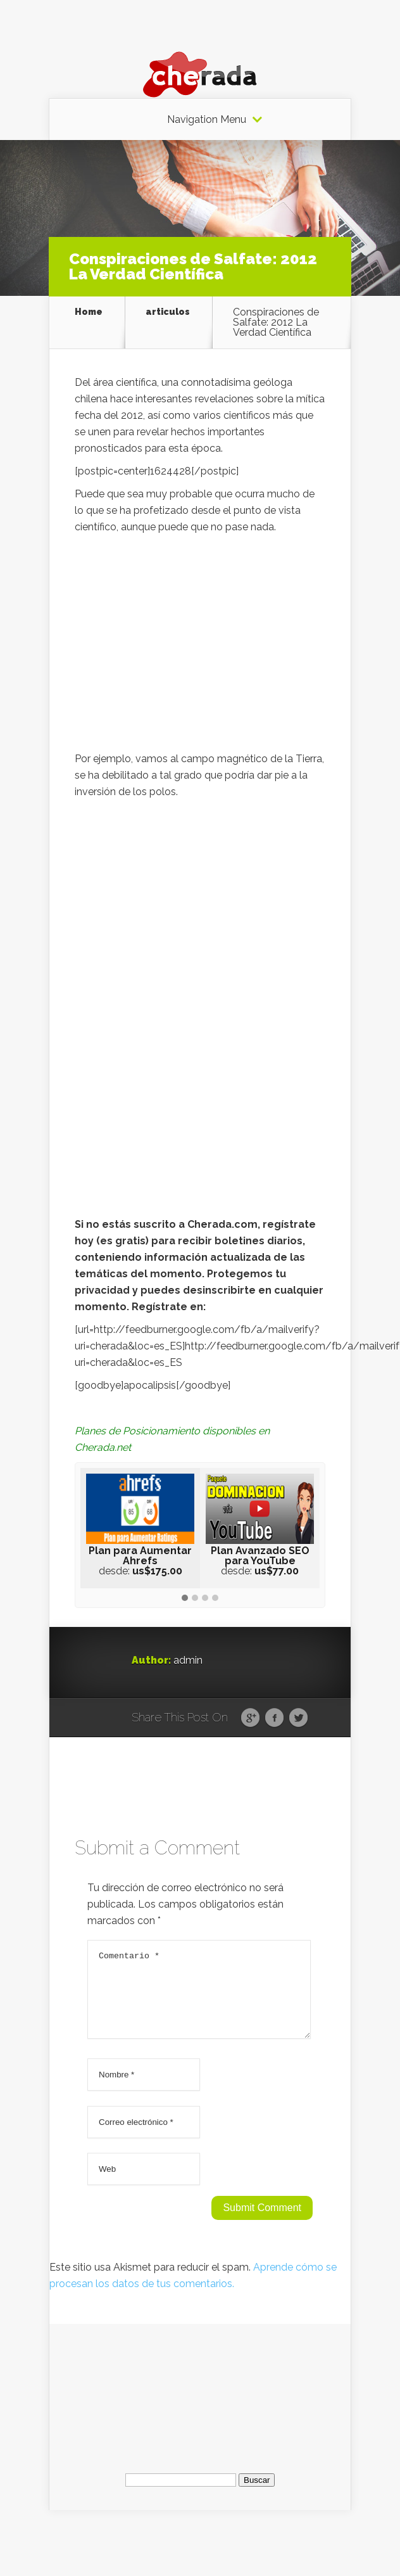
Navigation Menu (206, 120)
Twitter (298, 1718)
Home (89, 312)
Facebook (274, 1718)
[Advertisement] (200, 646)
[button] (185, 1598)
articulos (168, 312)
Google (250, 1718)
